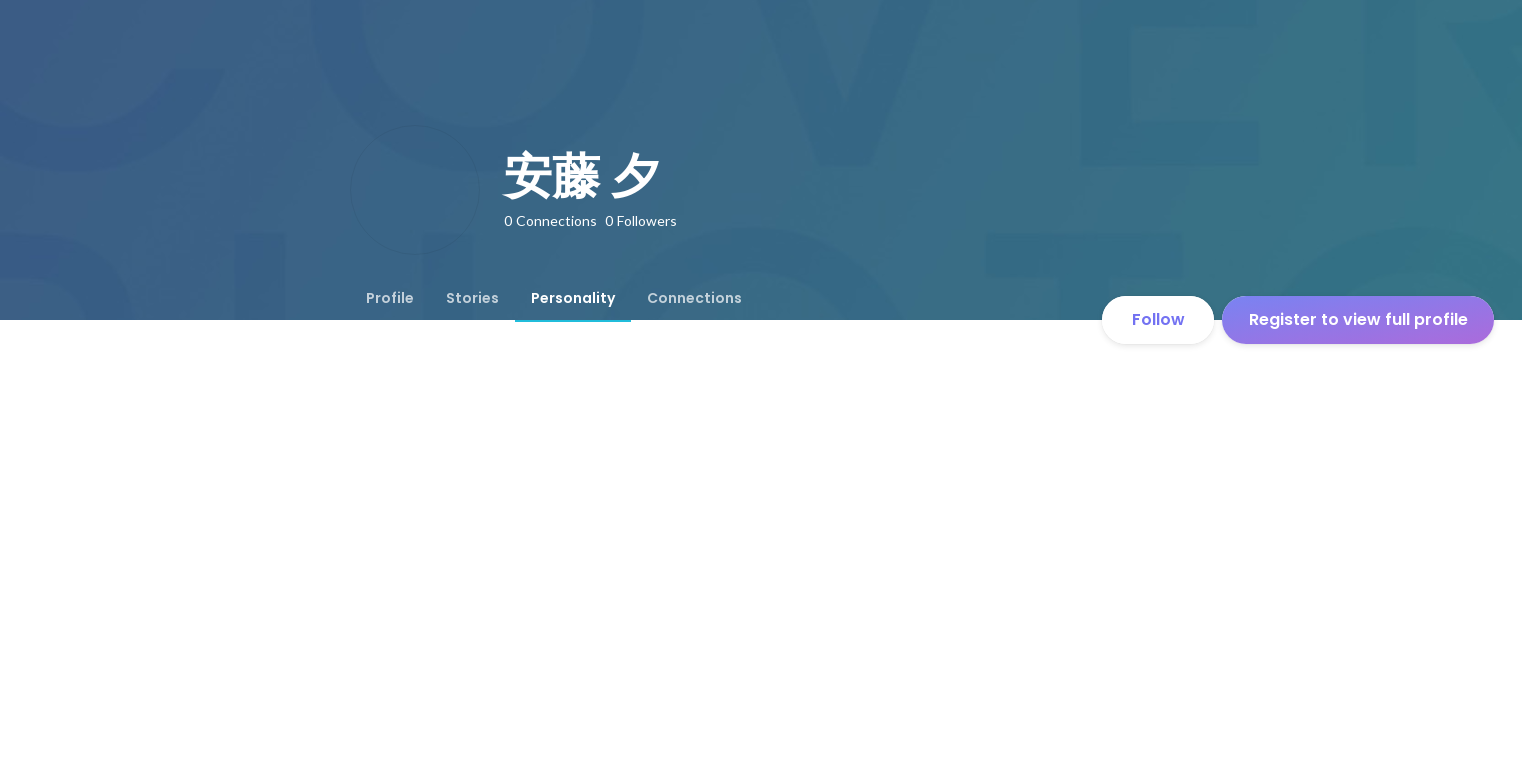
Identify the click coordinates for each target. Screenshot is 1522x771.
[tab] (390, 298)
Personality (573, 298)
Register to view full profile (1358, 319)
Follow (1158, 319)
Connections (694, 298)
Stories (472, 298)
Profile (390, 298)
